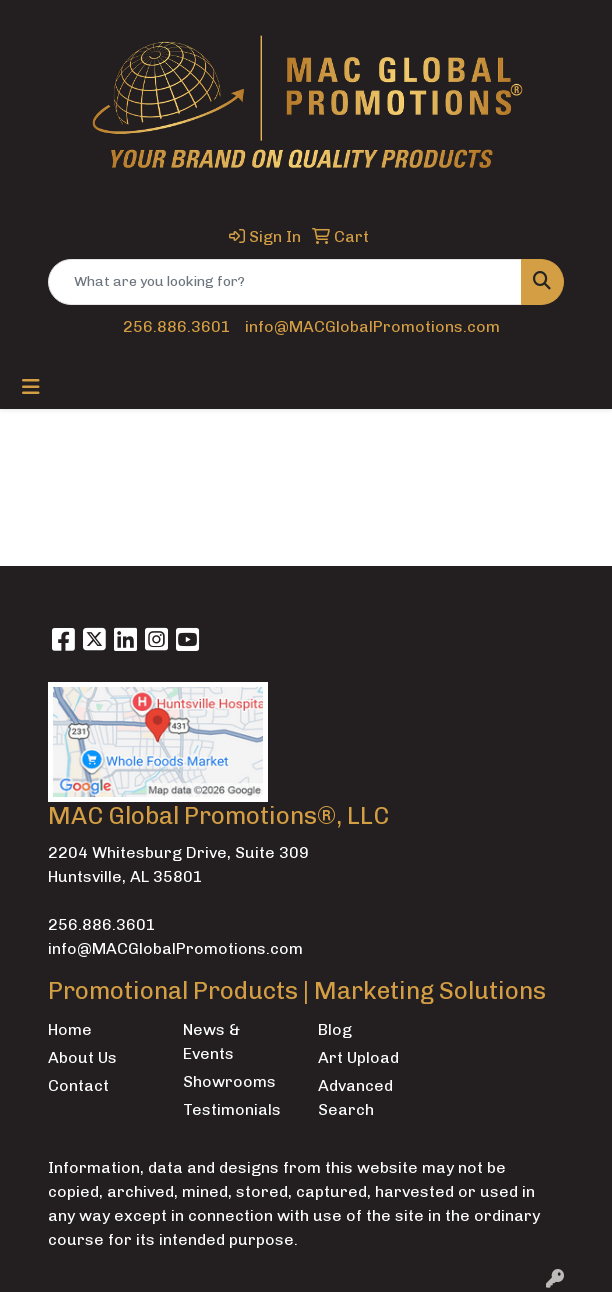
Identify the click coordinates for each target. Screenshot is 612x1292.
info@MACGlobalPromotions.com (372, 326)
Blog (335, 1029)
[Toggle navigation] (31, 387)
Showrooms (229, 1081)
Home (70, 1029)
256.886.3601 (177, 326)
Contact (78, 1085)
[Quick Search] (285, 282)
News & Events (211, 1041)
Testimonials (232, 1109)
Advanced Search (355, 1097)
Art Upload (358, 1057)
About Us (82, 1057)
